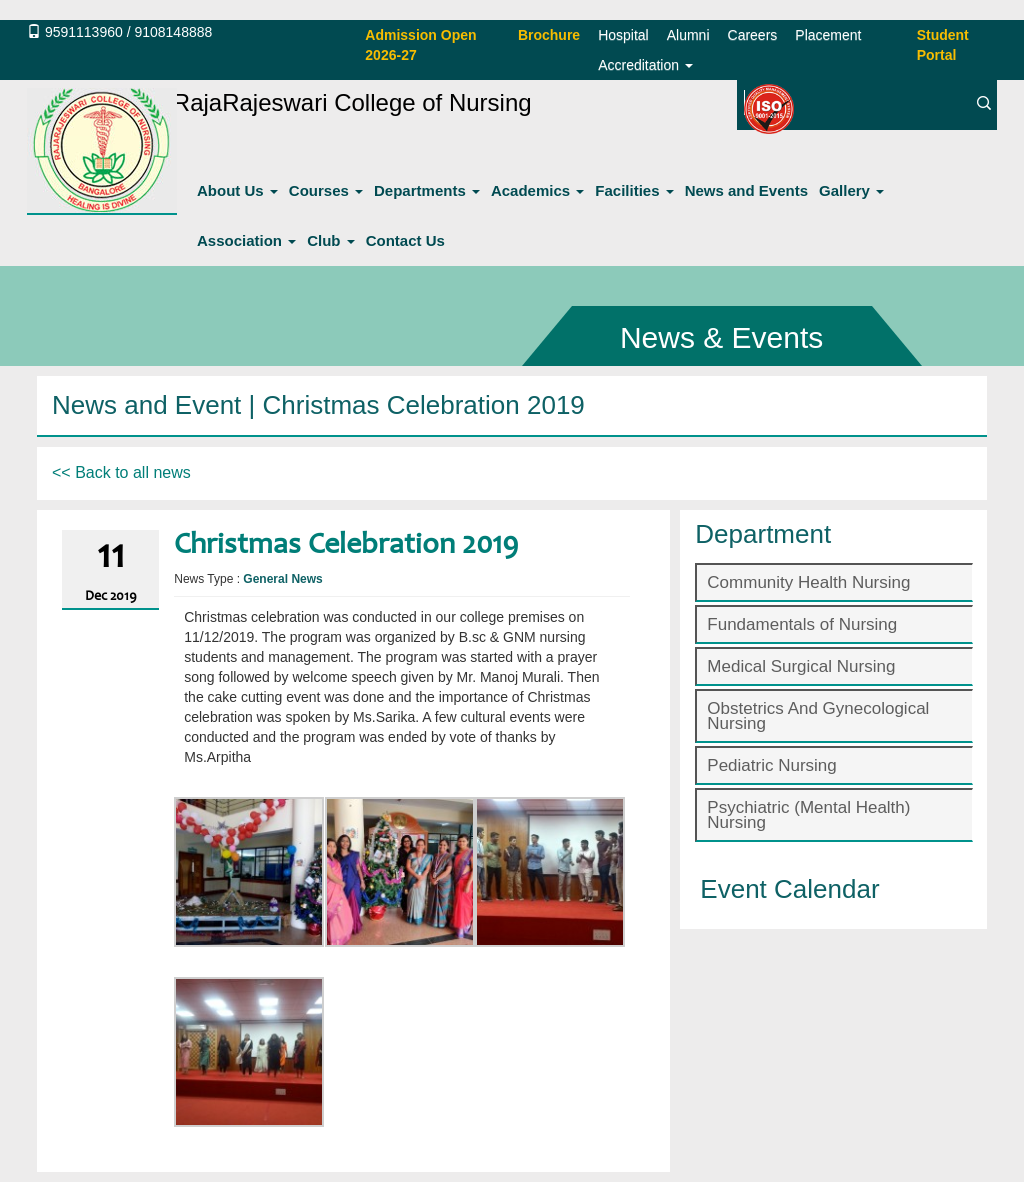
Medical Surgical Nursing (801, 666)
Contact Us (405, 240)
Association (246, 240)
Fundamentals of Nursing (802, 624)
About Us (237, 190)
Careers (753, 35)
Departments (427, 190)
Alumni (688, 35)
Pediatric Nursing (771, 765)
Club (331, 240)
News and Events (746, 190)
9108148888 (173, 32)
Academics (537, 190)
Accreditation (645, 65)
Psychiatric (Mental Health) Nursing (808, 815)
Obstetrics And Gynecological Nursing (818, 716)
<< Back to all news (121, 472)
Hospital (623, 35)
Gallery (851, 190)
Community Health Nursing (808, 582)
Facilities (634, 190)
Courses (326, 190)
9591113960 (84, 32)
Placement (828, 35)
